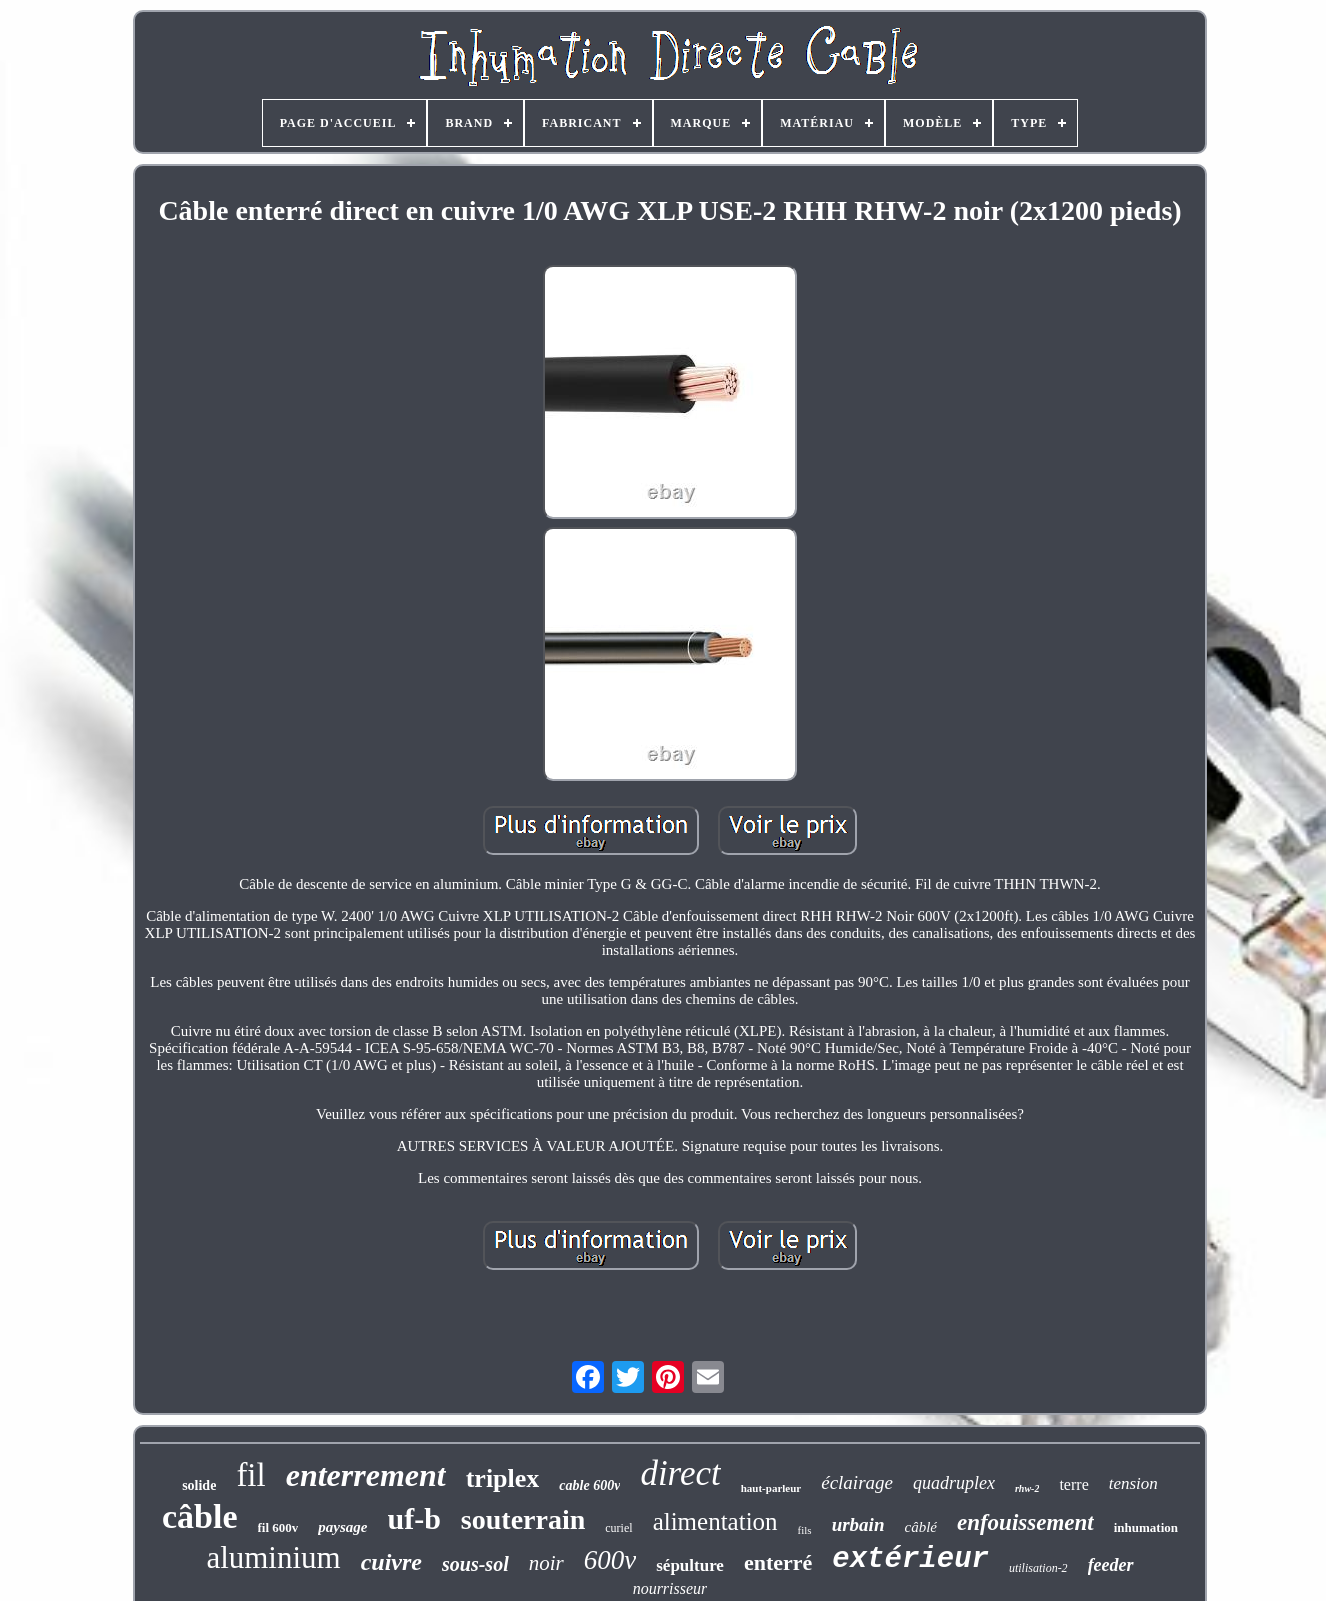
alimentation (715, 1521)
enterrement (366, 1475)
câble (200, 1516)
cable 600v (589, 1485)
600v (610, 1560)
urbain (858, 1524)
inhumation (1146, 1527)
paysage (342, 1527)
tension (1133, 1483)
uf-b (414, 1518)
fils (805, 1530)
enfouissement (1025, 1522)
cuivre (391, 1562)
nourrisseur (670, 1588)
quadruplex (954, 1483)
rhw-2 (1027, 1488)
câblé (920, 1527)
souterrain (523, 1519)
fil (250, 1475)
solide (199, 1485)
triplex (503, 1478)
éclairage (857, 1482)
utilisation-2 (1038, 1568)
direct (680, 1473)
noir (546, 1563)
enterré (778, 1562)
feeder (1111, 1565)
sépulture (690, 1565)
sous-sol (475, 1564)
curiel (618, 1528)
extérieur (910, 1559)
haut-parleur (771, 1488)
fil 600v (278, 1527)
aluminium (273, 1557)
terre (1073, 1484)
